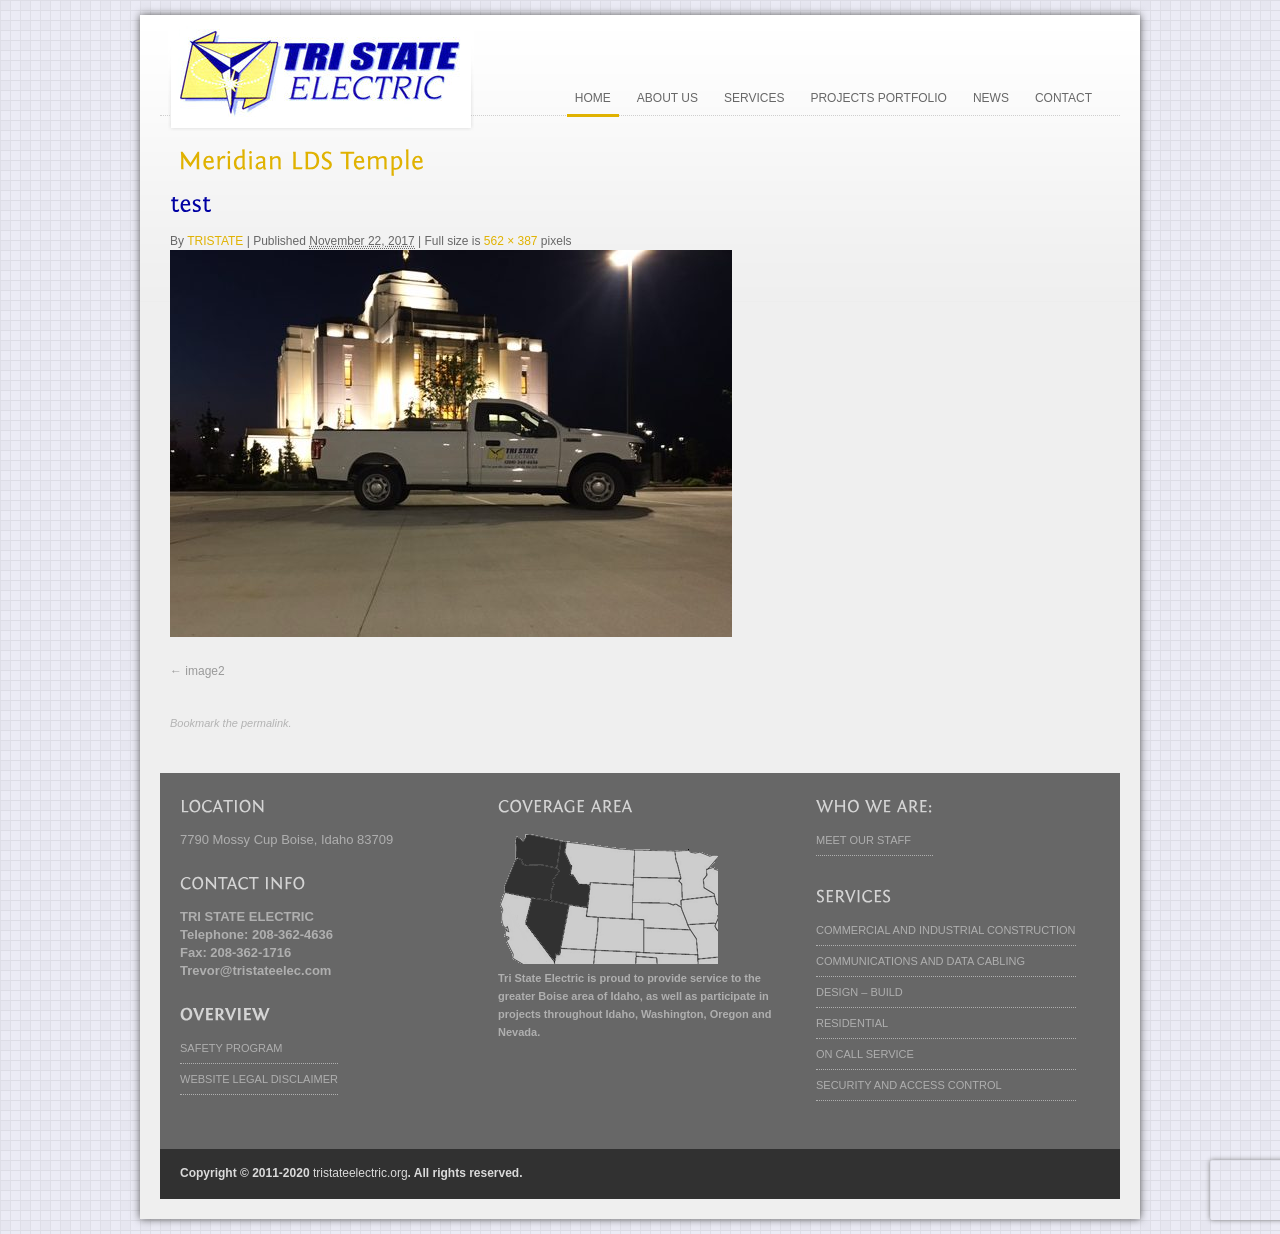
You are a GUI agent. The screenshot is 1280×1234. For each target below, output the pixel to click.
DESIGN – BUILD (859, 992)
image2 (204, 671)
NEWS (991, 98)
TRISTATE (215, 241)
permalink (265, 723)
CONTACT (1063, 98)
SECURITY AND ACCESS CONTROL (909, 1085)
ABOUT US (667, 98)
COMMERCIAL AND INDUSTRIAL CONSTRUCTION (946, 930)
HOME (593, 98)
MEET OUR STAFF (863, 840)
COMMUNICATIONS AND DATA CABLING (920, 961)
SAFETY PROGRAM (231, 1048)
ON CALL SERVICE (865, 1054)
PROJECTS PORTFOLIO (878, 98)
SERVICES (754, 98)
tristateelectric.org (360, 1173)
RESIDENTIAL (852, 1023)
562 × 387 (511, 241)
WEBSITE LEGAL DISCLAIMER (259, 1079)
